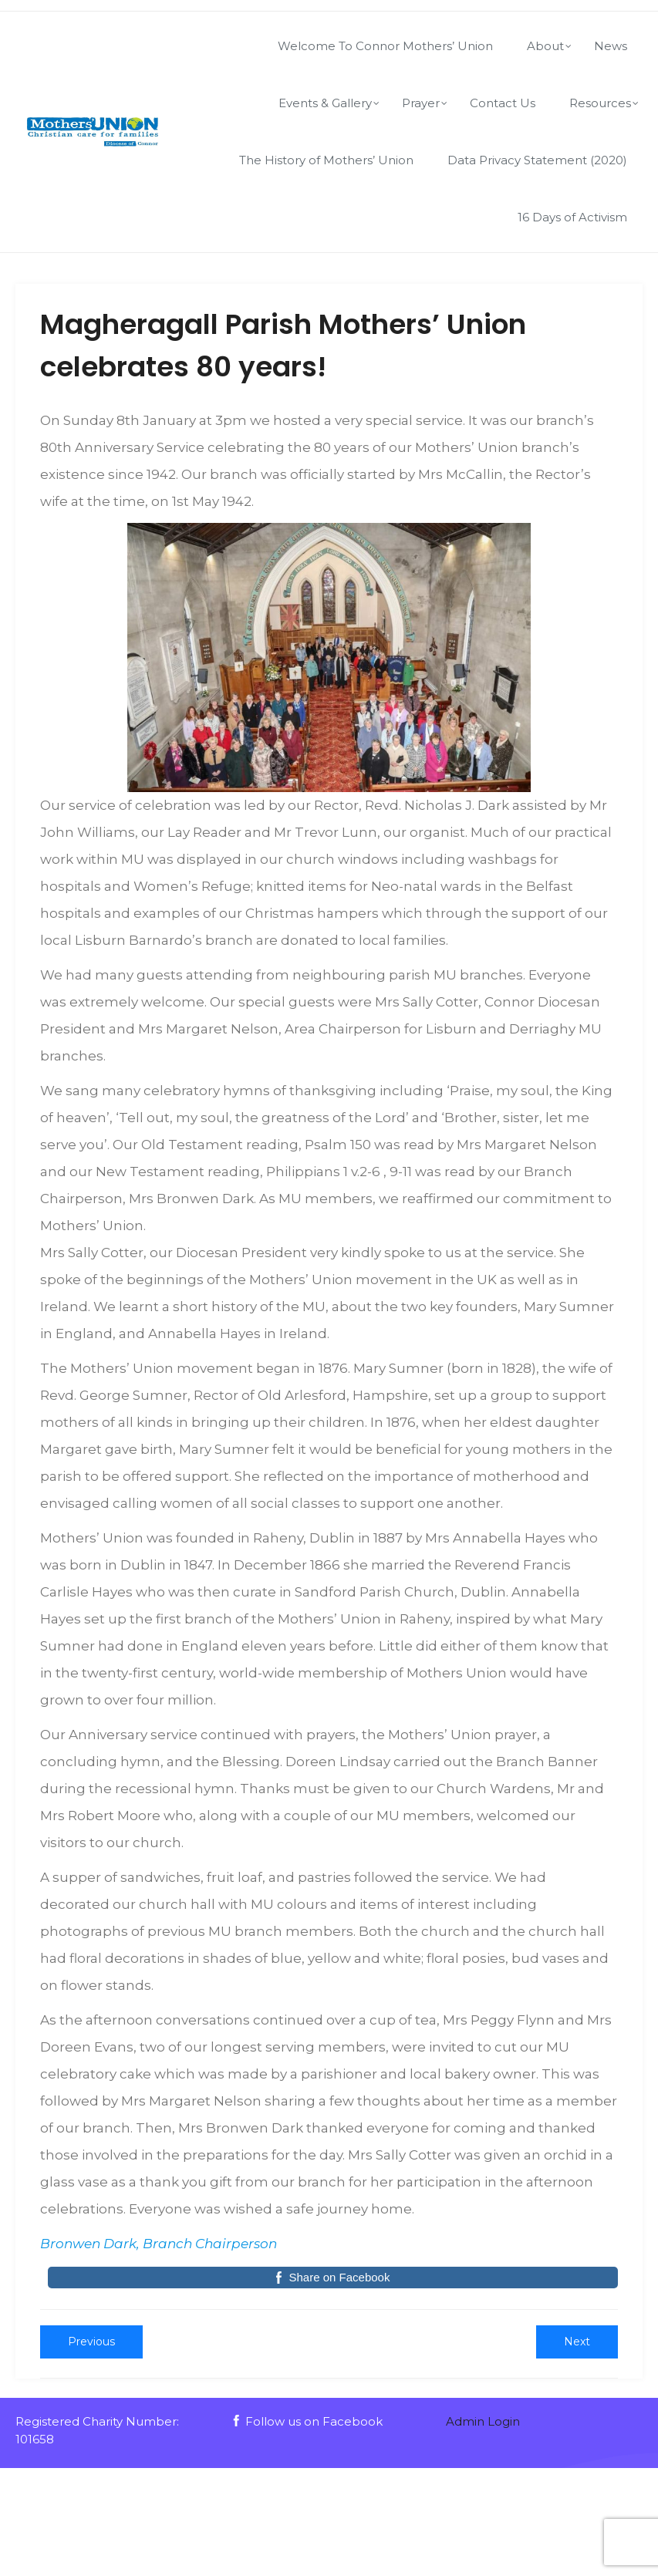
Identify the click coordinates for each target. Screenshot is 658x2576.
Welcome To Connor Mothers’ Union (385, 46)
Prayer (421, 103)
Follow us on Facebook (307, 2421)
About (545, 46)
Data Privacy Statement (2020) (537, 160)
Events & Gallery (325, 103)
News (610, 46)
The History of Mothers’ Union (326, 160)
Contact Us (502, 103)
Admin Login (483, 2421)
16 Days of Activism (572, 217)
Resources (600, 103)
